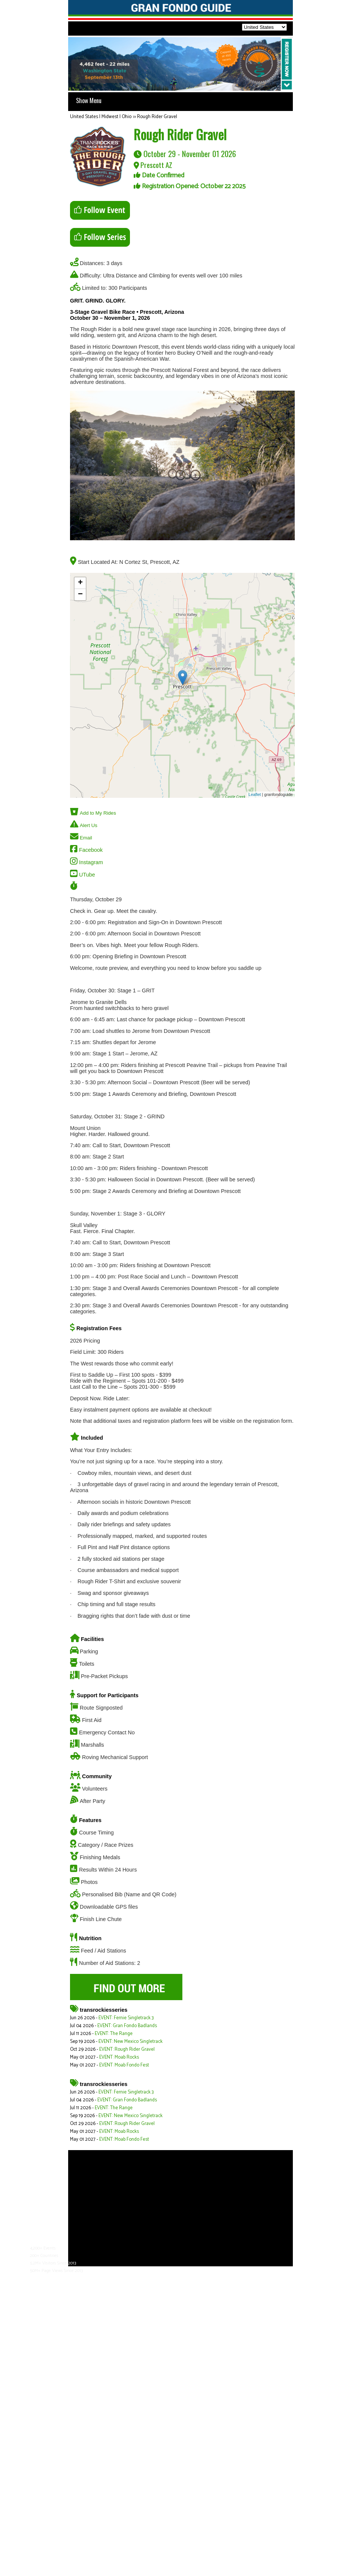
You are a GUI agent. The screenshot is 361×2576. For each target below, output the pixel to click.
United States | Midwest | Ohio (100, 117)
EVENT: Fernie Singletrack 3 (126, 2018)
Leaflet (255, 794)
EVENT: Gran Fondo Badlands (127, 2026)
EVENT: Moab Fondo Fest (124, 2065)
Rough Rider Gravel (157, 117)
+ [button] (80, 583)
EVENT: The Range (114, 2034)
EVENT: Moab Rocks (119, 2057)
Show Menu (88, 100)
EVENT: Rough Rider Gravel (127, 2049)
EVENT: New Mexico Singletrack (130, 2042)
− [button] (80, 594)
